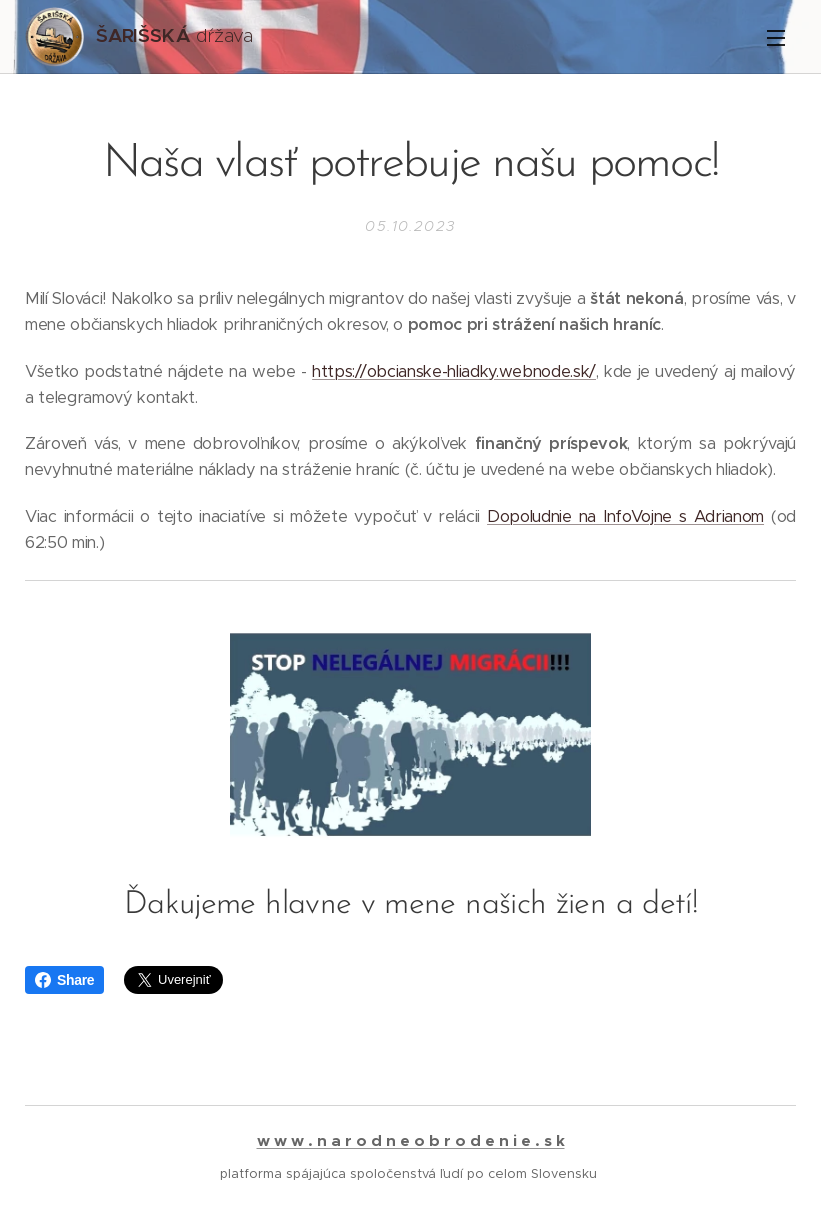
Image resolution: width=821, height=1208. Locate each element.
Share (64, 980)
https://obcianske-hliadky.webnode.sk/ (454, 370)
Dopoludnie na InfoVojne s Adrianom (625, 515)
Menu (776, 38)
